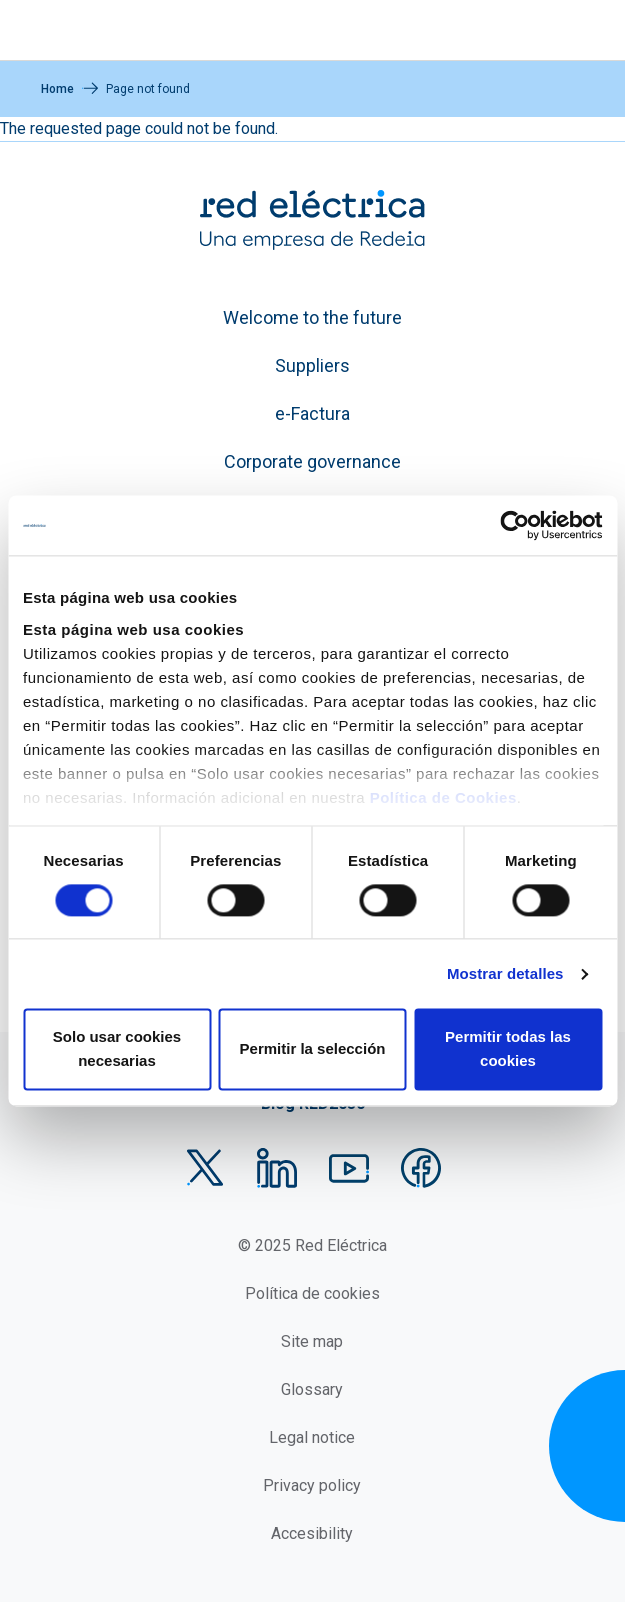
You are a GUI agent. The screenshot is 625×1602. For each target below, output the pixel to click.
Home (57, 89)
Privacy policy (312, 1485)
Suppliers (312, 365)
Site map (312, 1341)
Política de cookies (312, 1293)
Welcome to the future (312, 317)
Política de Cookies (443, 797)
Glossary (312, 1389)
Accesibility (312, 1533)
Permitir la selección (313, 1049)
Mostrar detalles (505, 973)
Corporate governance (312, 461)
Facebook (421, 1168)
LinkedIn (277, 1168)
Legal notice (312, 1437)
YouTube (349, 1168)
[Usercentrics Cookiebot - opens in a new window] (514, 525)
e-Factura (312, 413)
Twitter (205, 1168)
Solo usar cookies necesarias (117, 1049)
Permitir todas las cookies (508, 1049)
